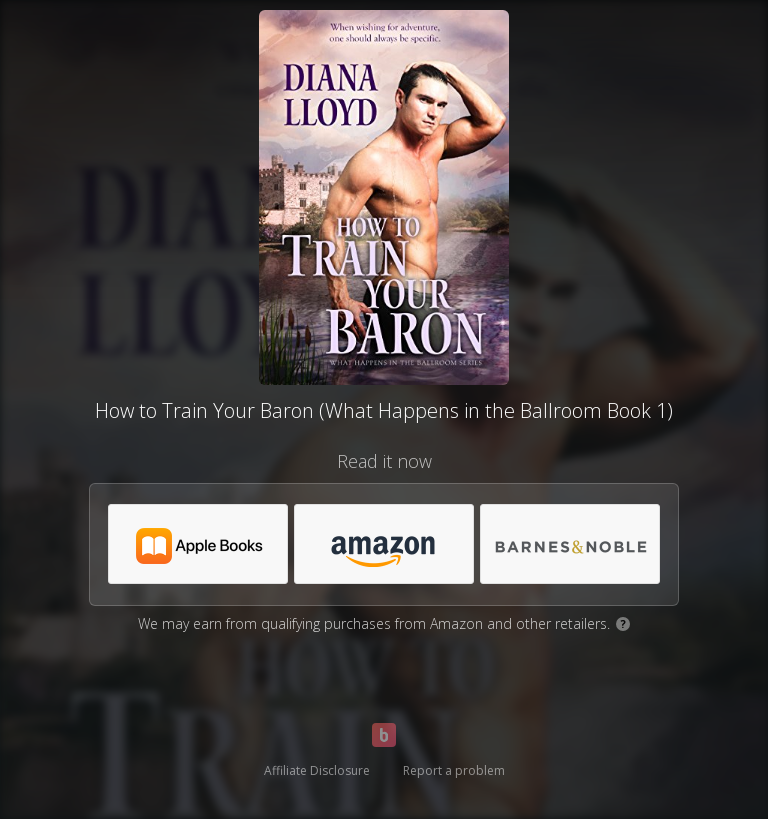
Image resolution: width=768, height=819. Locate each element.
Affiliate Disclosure (317, 770)
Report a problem (454, 770)
